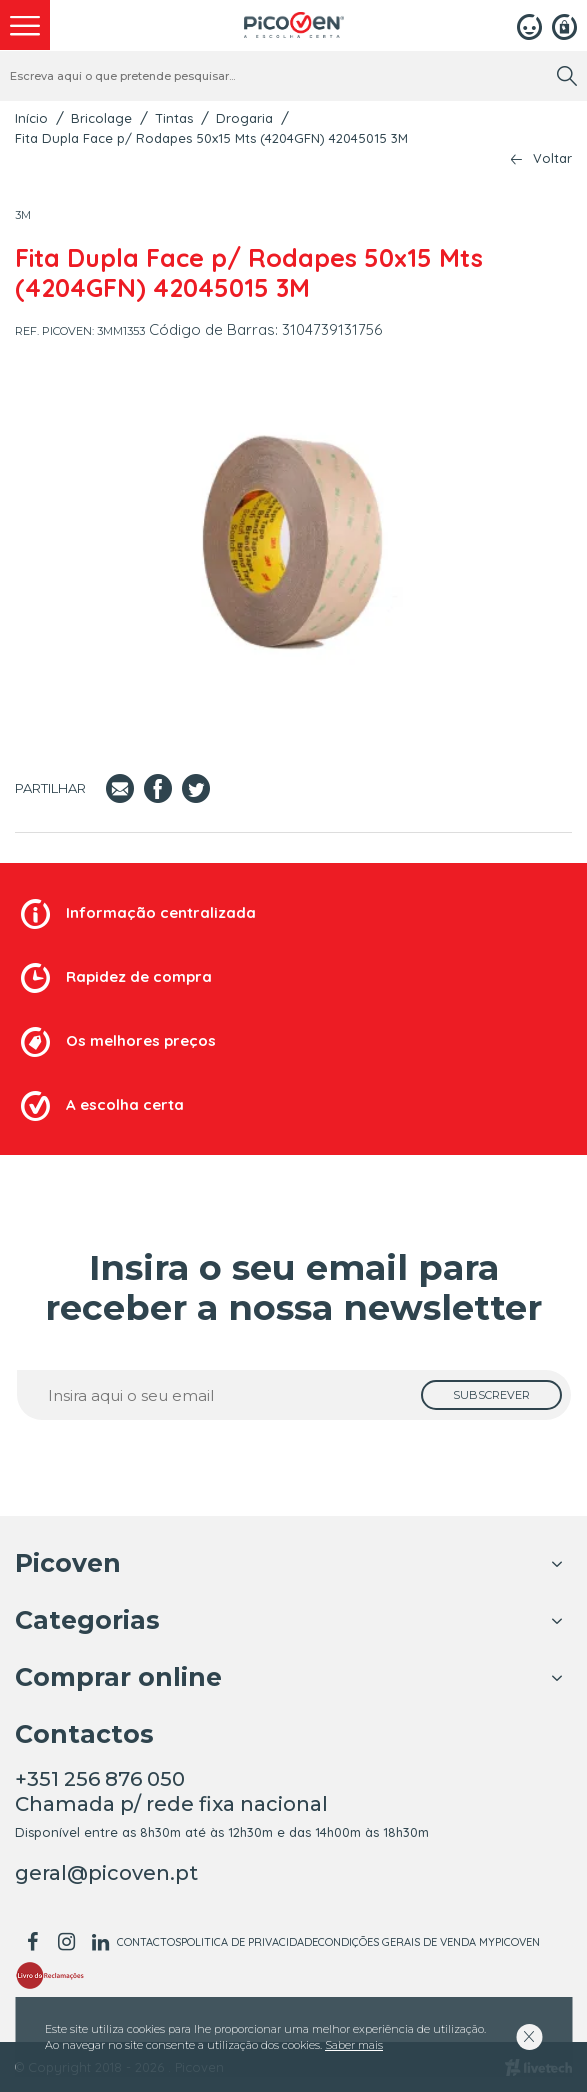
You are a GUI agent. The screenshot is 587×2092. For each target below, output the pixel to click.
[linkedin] (100, 1942)
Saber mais (354, 2045)
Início (31, 118)
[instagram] (66, 1942)
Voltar (552, 158)
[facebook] (32, 1942)
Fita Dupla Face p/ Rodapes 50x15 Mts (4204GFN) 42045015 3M (211, 138)
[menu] (25, 25)
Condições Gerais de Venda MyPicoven (429, 1942)
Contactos (149, 1942)
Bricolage (101, 118)
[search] (567, 76)
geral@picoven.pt (106, 1873)
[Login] (529, 25)
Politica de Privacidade (249, 1942)
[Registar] (564, 25)
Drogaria (244, 118)
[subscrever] (491, 1395)
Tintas (174, 118)
